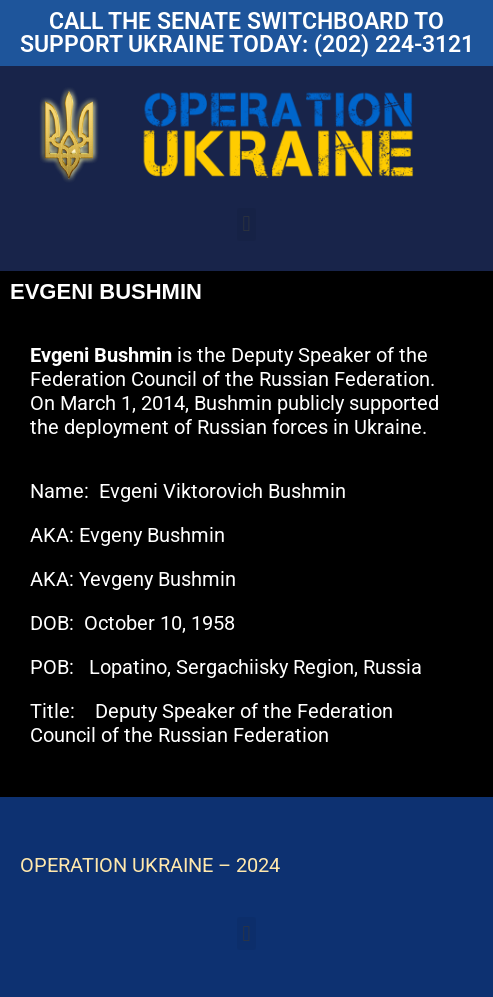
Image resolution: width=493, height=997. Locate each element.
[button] (246, 224)
